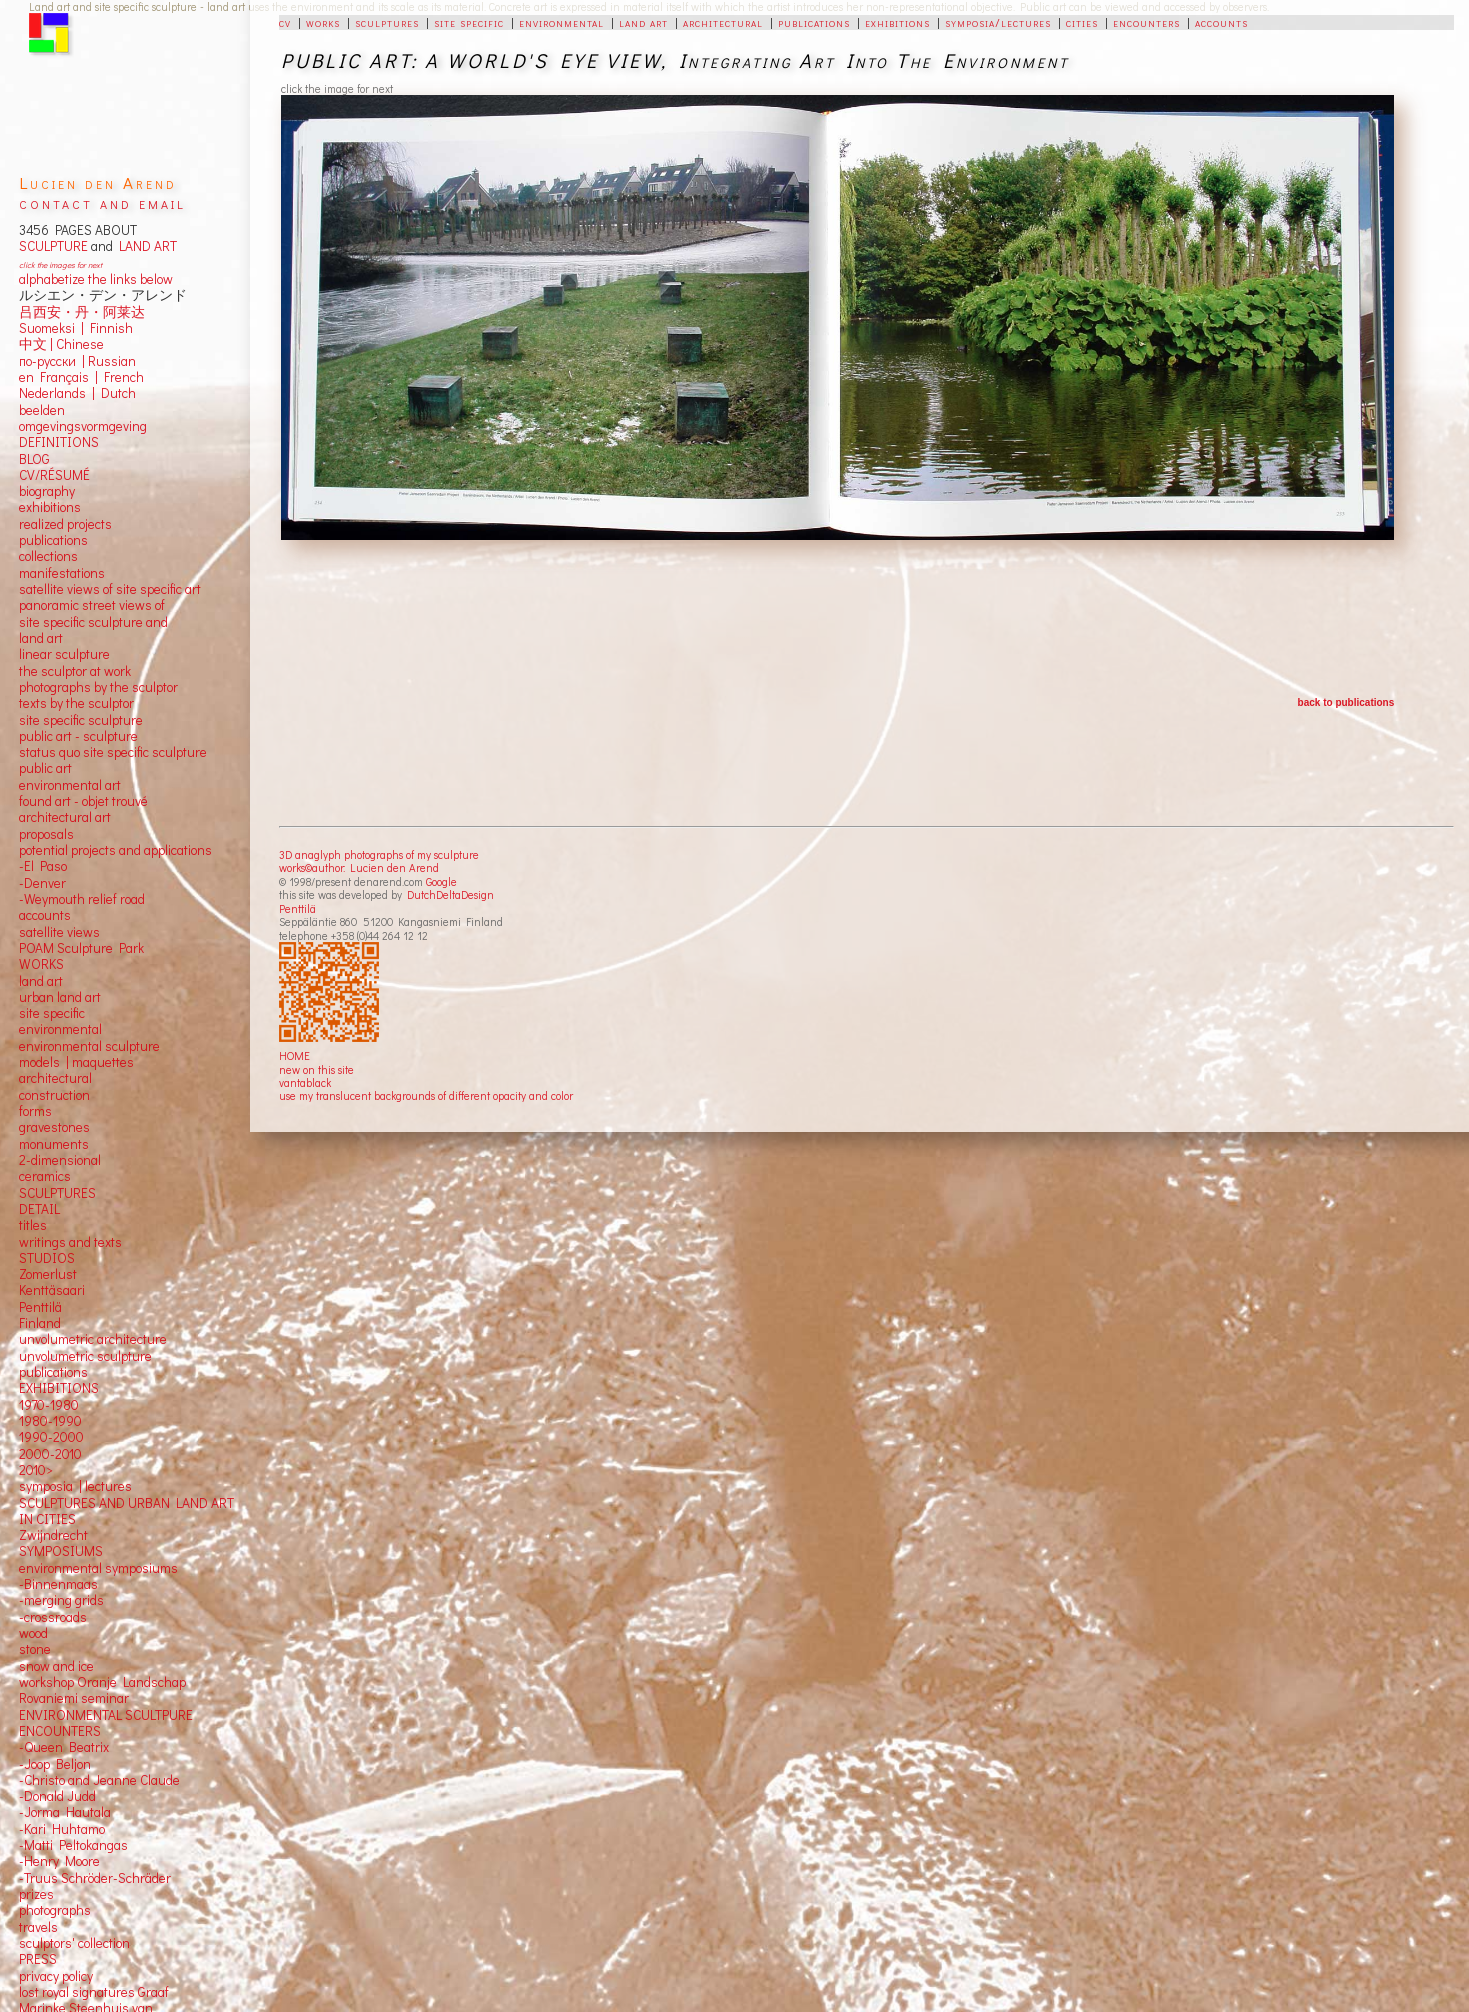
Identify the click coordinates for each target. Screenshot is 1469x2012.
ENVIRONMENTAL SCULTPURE (106, 1715)
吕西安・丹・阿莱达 (82, 312)
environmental (561, 22)
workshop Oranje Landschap (102, 1682)
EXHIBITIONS (59, 1388)
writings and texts (70, 1242)
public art (45, 768)
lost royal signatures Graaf (94, 1992)
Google (441, 881)
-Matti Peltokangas (73, 1845)
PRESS (38, 1959)
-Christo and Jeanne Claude (99, 1780)
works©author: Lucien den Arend (359, 867)
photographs (55, 1910)
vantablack (305, 1082)
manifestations (62, 573)
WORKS (41, 964)
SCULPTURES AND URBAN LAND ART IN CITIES (126, 1511)
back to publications (1346, 702)
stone (35, 1649)
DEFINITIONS (59, 442)
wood (33, 1633)
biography (47, 491)
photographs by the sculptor (98, 687)
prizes (36, 1894)
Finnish (108, 328)
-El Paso (43, 866)
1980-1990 (50, 1421)
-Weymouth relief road (82, 899)
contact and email (102, 202)
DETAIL (39, 1209)
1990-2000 (51, 1437)
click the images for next (60, 264)
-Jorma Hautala (65, 1812)
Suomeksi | (51, 328)
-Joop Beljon (55, 1764)
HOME (294, 1055)
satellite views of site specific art (110, 589)
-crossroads (53, 1617)
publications (814, 22)
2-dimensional (60, 1160)
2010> (36, 1470)
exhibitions (897, 22)
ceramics (45, 1176)
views (83, 932)
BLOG (34, 459)
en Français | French (81, 377)
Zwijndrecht (53, 1535)
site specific (469, 22)
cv (285, 22)
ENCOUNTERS (60, 1731)
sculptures (387, 22)
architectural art (65, 817)
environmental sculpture (89, 1046)
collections (48, 556)
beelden (42, 410)
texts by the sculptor (76, 703)
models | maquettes (76, 1062)
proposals (46, 834)
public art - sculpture (78, 736)
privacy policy (56, 1976)
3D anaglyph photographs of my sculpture (379, 854)
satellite (41, 932)
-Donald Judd (57, 1796)
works (323, 22)
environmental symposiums (98, 1568)
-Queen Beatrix (64, 1747)
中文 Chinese (61, 344)
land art (643, 22)
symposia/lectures (998, 22)
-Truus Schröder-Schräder (95, 1878)
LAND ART (145, 246)
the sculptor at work (75, 671)
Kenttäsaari (52, 1290)
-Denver (42, 883)
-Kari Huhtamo (62, 1829)
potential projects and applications (115, 850)
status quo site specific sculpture (113, 752)
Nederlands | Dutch (77, 393)
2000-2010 (50, 1454)
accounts (1221, 22)
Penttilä (297, 908)
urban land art (60, 997)
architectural (723, 22)
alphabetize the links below (96, 279)
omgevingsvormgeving (83, 426)
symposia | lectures (75, 1486)
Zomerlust (48, 1274)
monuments (54, 1144)
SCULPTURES (57, 1193)
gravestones (54, 1127)
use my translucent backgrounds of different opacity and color (426, 1095)
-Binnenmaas (58, 1584)
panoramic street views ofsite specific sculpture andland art (93, 621)
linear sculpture (64, 654)
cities (1082, 22)
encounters (1146, 22)
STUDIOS (47, 1258)
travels (38, 1927)
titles (33, 1225)
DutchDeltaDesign (450, 894)
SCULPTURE (53, 246)
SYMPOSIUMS (61, 1551)
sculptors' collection (74, 1943)
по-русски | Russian (77, 361)
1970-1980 (49, 1405)
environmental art (70, 785)
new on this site (316, 1069)
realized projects (65, 524)
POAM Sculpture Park (81, 948)
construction (54, 1095)
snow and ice (56, 1666)
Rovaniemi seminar (74, 1698)
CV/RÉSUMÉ (54, 475)
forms (35, 1111)
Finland (40, 1323)
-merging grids (61, 1600)
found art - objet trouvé (83, 801)
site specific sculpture (81, 720)
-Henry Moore (59, 1861)
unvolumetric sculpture (85, 1356)
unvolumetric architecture (93, 1339)
